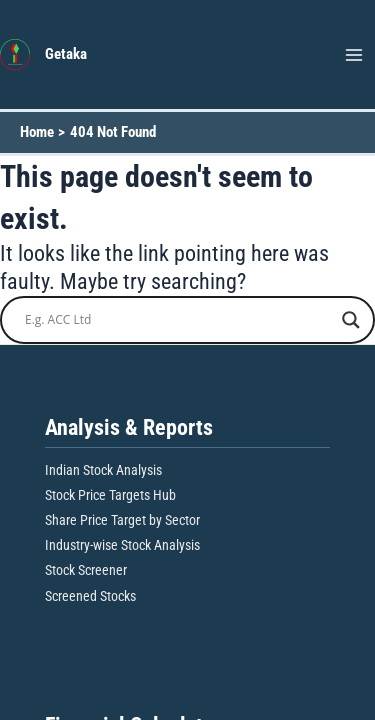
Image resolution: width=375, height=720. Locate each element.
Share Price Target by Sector (122, 520)
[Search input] (178, 320)
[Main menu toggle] (354, 55)
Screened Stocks (90, 596)
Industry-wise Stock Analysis (122, 545)
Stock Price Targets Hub (110, 495)
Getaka (66, 54)
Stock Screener (86, 570)
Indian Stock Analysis (103, 470)
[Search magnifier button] (351, 320)
